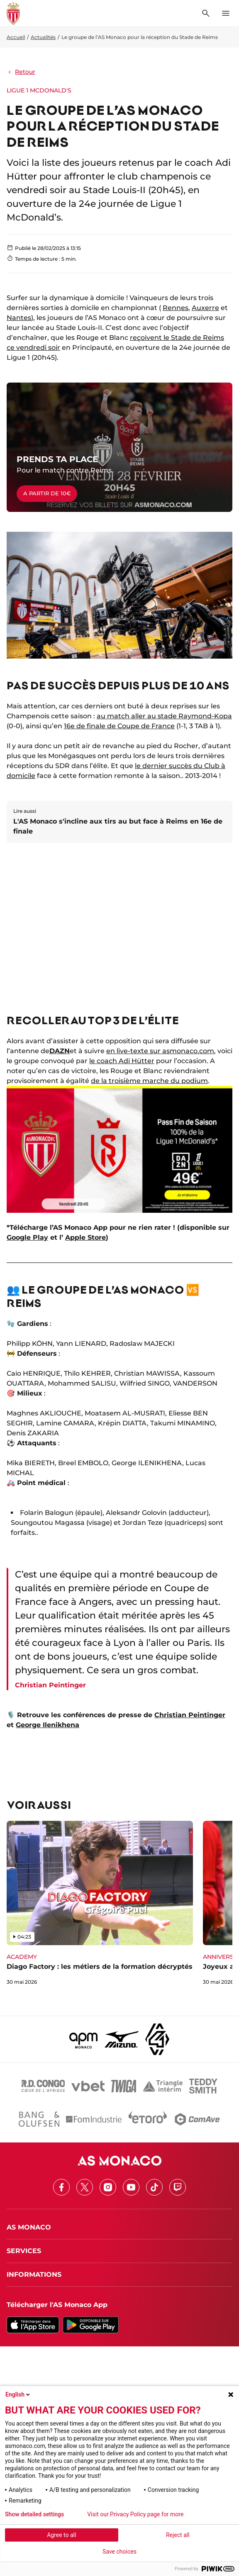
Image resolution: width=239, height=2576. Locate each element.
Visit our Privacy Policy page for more (135, 2514)
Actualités (43, 37)
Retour (21, 71)
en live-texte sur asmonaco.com (160, 1051)
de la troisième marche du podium (149, 1081)
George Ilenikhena (47, 1725)
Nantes (19, 318)
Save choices (119, 2551)
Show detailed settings (34, 2514)
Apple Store (85, 1237)
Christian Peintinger (189, 1715)
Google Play (27, 1237)
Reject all (178, 2535)
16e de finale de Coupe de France (119, 726)
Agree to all (61, 2535)
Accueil (16, 37)
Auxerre (205, 308)
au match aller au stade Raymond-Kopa (164, 716)
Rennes (175, 308)
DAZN (59, 1051)
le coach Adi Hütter (121, 1061)
